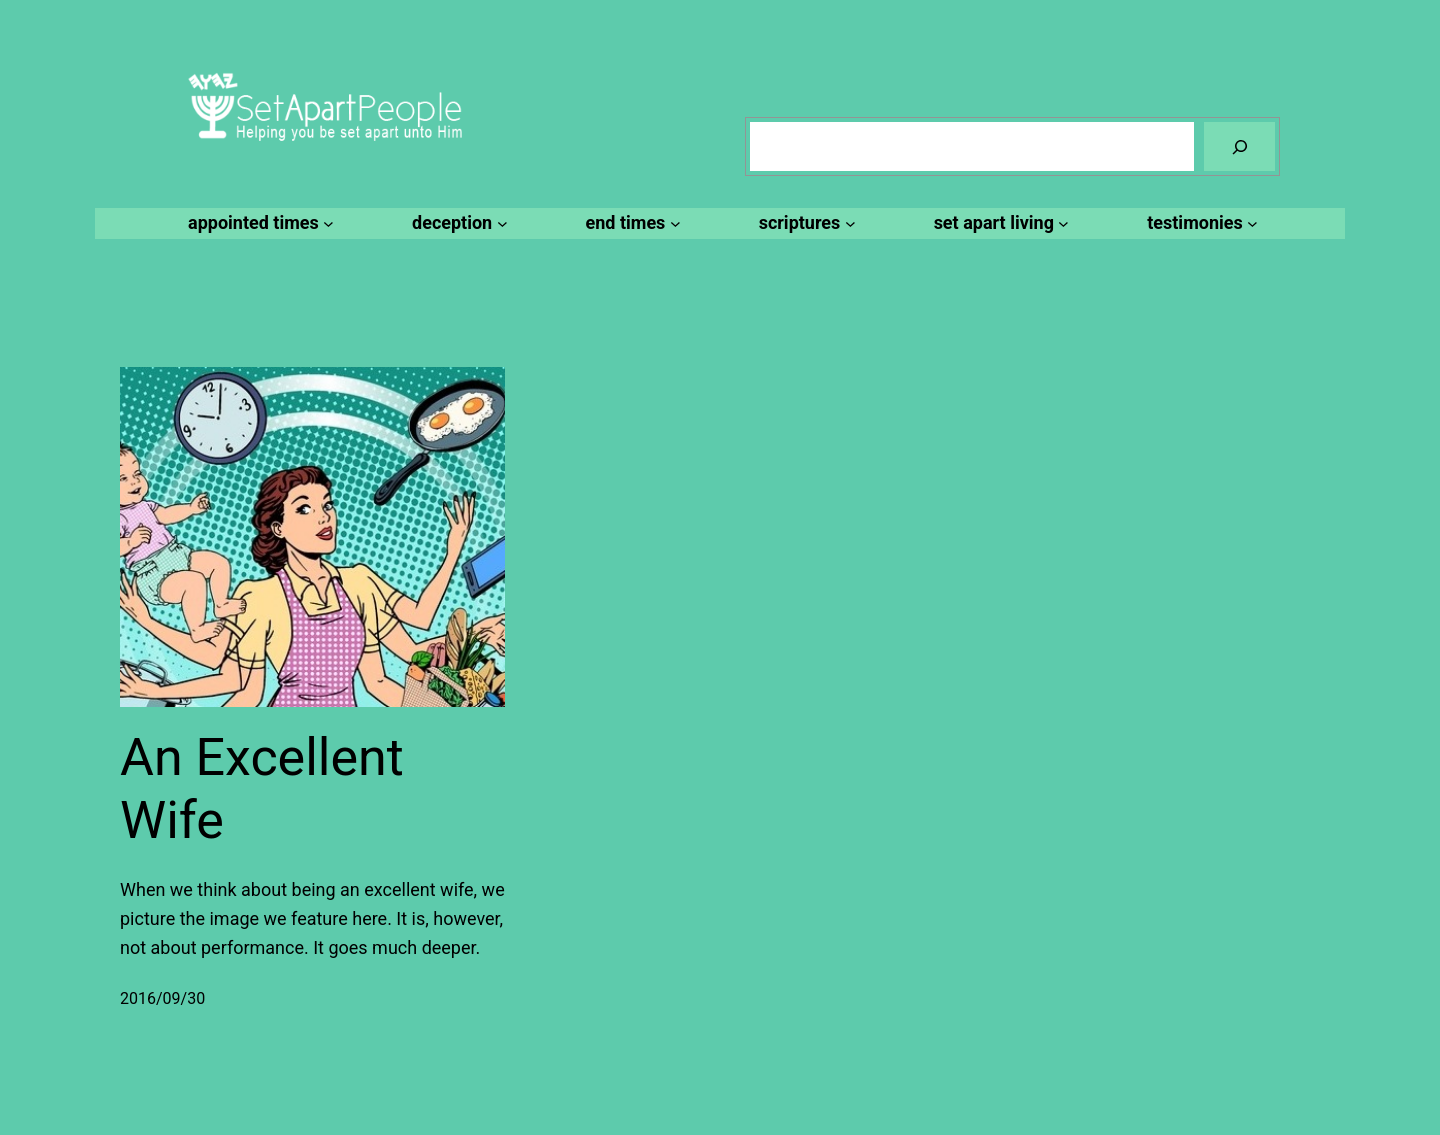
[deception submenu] (456, 223)
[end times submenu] (630, 223)
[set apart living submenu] (999, 223)
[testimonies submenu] (1199, 223)
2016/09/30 (162, 998)
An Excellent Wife (262, 788)
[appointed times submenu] (258, 223)
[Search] (1239, 146)
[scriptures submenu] (804, 223)
